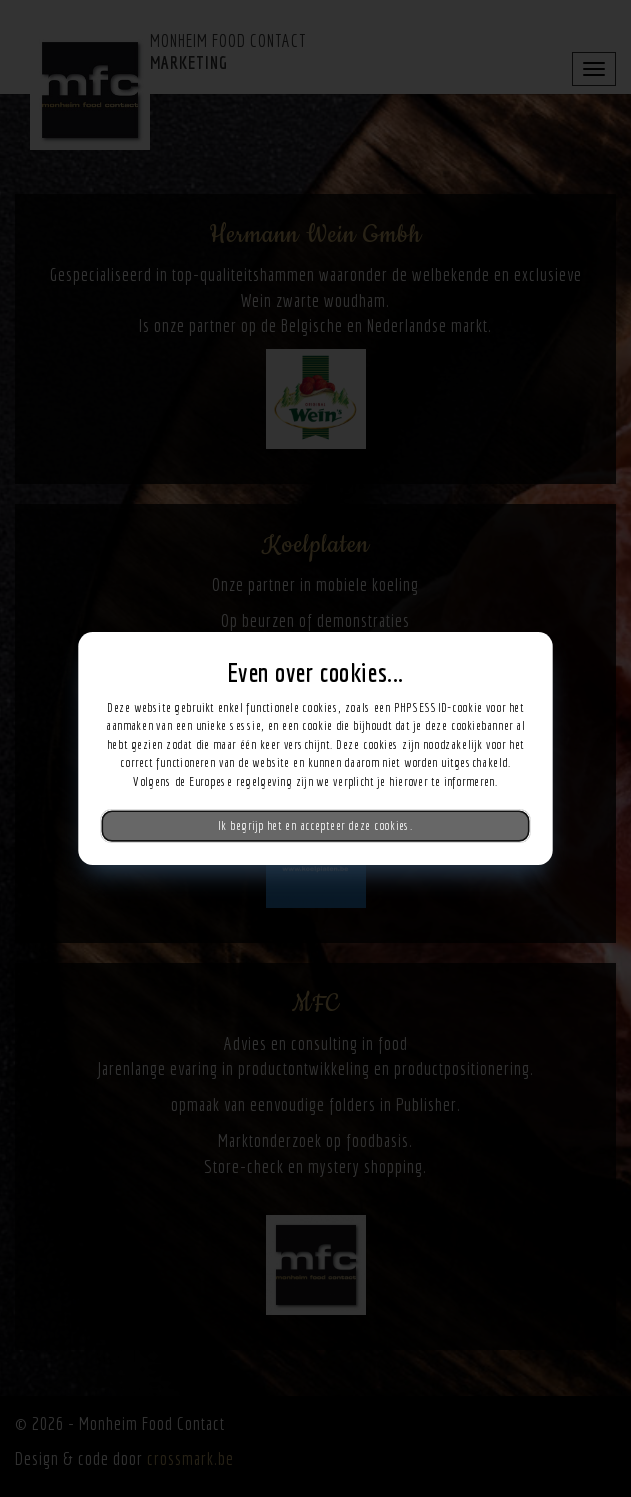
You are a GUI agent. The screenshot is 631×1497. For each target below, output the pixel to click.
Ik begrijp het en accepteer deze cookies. (315, 826)
